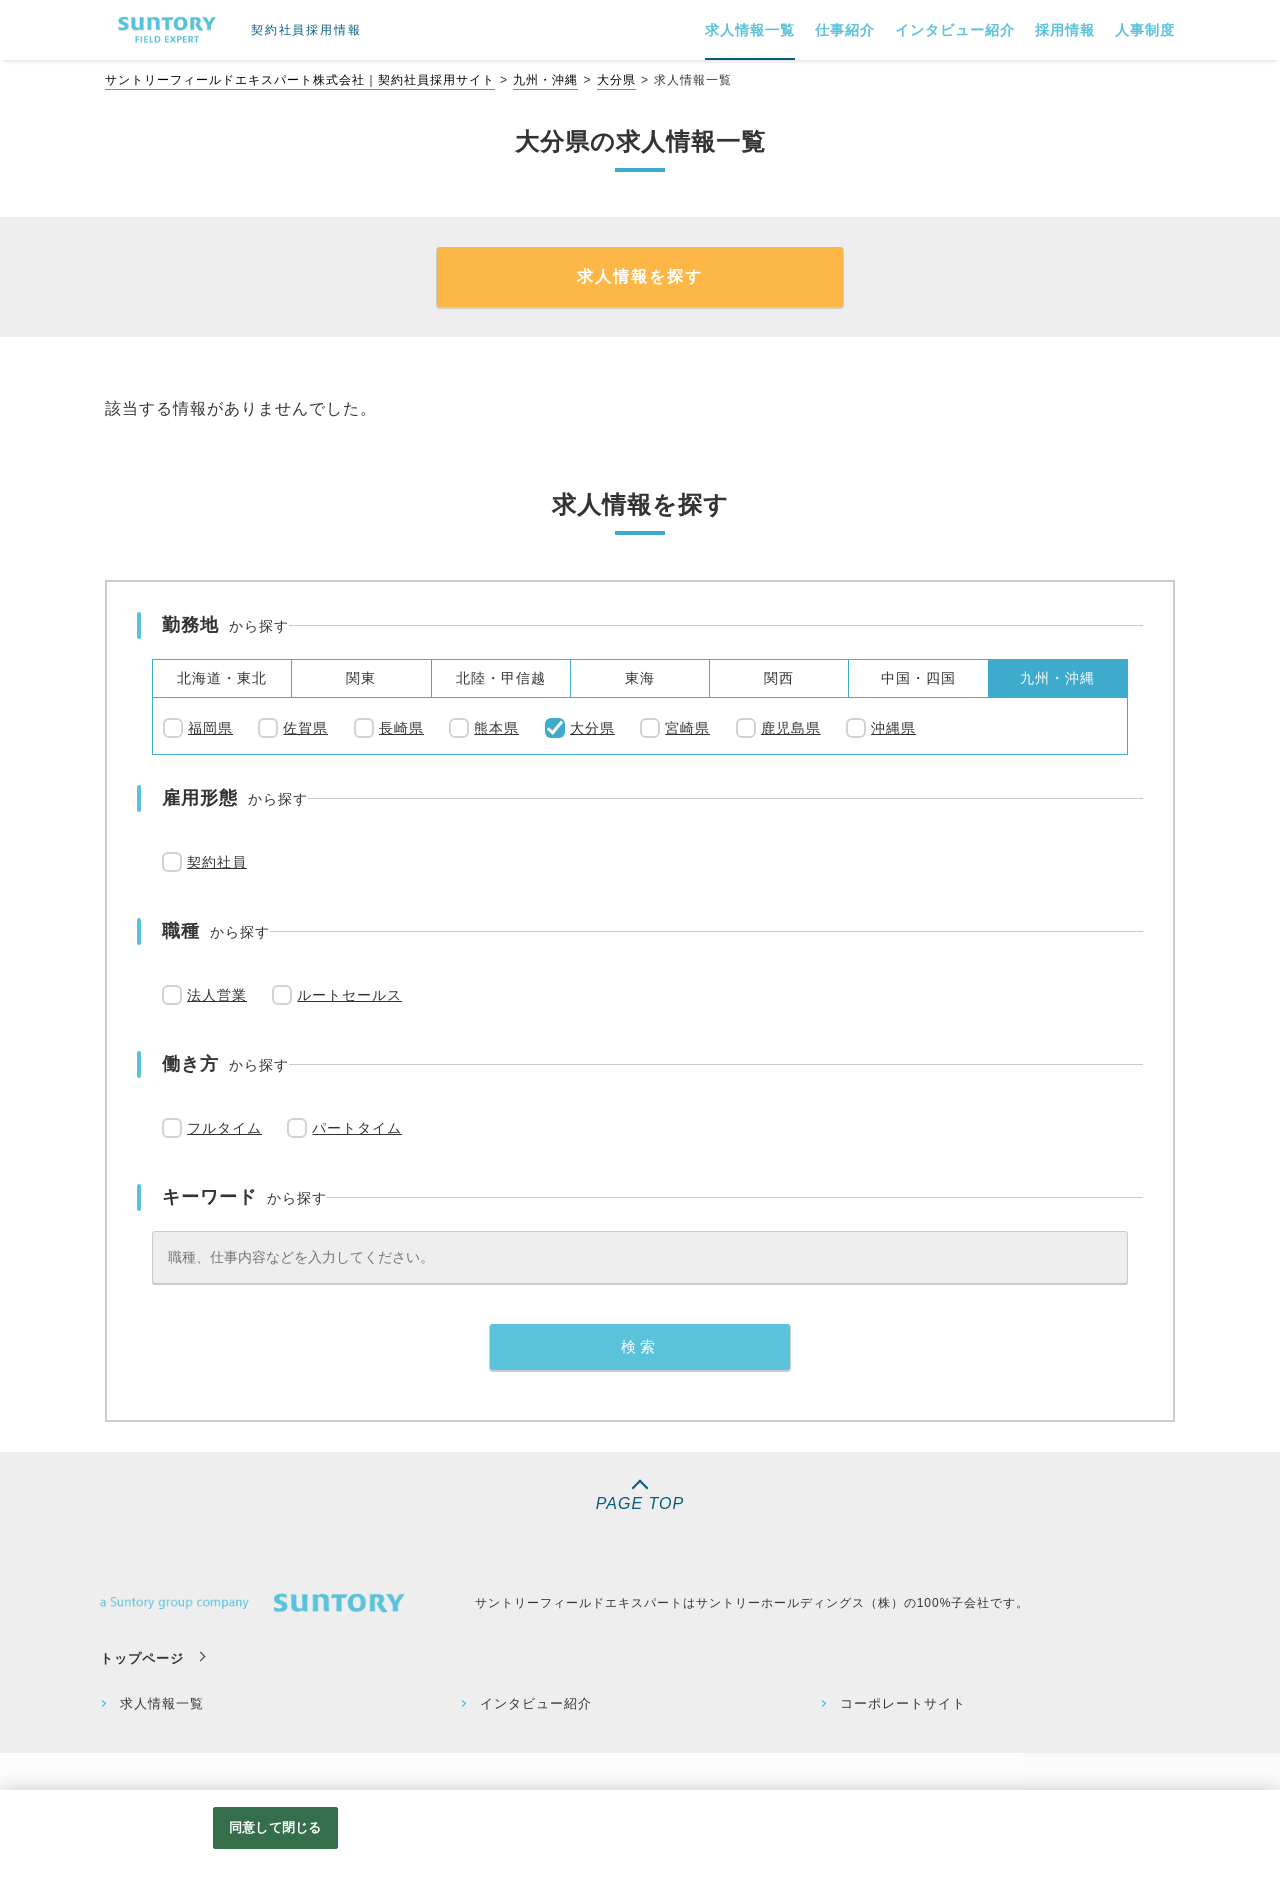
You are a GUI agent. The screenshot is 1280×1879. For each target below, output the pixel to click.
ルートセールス (349, 995)
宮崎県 (687, 728)
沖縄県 (893, 728)
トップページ (142, 1658)
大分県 (616, 80)
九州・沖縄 (545, 80)
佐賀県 (305, 728)
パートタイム (357, 1128)
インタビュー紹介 (536, 1703)
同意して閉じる (275, 1827)
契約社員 (217, 862)
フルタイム (224, 1128)
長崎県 (401, 728)
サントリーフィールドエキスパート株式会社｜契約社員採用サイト (300, 80)
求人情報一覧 (162, 1703)
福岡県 (210, 728)
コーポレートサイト (903, 1703)
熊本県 (496, 728)
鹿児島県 (791, 728)
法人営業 (217, 995)
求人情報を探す (640, 276)
